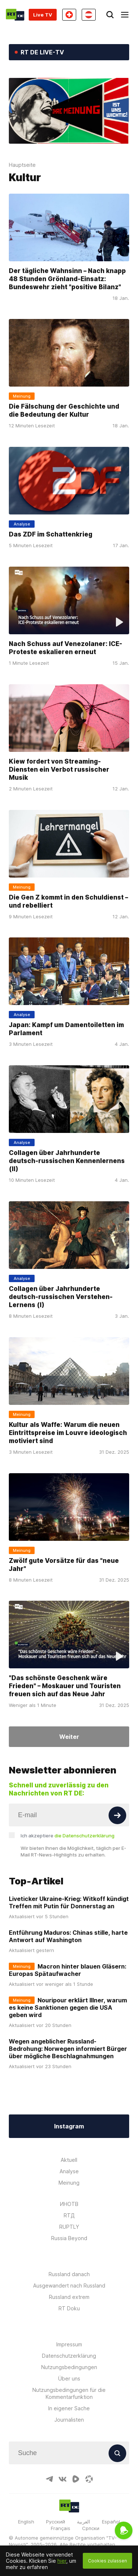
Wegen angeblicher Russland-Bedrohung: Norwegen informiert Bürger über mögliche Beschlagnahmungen (68, 2049)
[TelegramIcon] (49, 2479)
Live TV (42, 15)
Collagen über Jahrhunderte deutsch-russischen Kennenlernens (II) (67, 1161)
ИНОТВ (69, 2204)
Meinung (69, 2182)
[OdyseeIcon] (89, 2479)
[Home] (15, 15)
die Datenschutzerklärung (84, 1835)
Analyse (69, 2171)
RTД (69, 2215)
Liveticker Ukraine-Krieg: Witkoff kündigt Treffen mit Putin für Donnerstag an (69, 1902)
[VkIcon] (62, 2479)
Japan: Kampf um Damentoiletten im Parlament (66, 1029)
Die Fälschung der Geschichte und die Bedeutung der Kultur (64, 410)
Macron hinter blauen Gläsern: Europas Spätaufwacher (67, 1970)
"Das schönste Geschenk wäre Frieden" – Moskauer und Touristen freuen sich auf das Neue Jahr (65, 1686)
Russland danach (69, 2274)
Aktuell (69, 2160)
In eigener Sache (69, 2408)
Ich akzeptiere (67, 1835)
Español (111, 2522)
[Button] (117, 1815)
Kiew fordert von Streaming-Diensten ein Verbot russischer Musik (59, 769)
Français (60, 2528)
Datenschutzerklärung (69, 2356)
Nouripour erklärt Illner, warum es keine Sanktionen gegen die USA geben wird (68, 2007)
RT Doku (69, 2308)
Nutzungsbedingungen (69, 2367)
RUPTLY (69, 2227)
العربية (83, 2522)
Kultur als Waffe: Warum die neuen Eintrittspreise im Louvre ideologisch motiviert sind (68, 1433)
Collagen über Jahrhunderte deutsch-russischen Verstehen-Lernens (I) (61, 1297)
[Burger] (124, 15)
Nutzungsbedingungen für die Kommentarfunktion (69, 2393)
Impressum (69, 2344)
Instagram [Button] (69, 2126)
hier (61, 2561)
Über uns (69, 2378)
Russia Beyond (69, 2238)
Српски (90, 2528)
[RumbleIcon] (76, 2479)
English (26, 2522)
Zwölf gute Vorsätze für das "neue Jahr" (64, 1564)
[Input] (69, 1815)
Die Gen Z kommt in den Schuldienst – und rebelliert (68, 901)
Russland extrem (69, 2297)
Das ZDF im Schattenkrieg (50, 534)
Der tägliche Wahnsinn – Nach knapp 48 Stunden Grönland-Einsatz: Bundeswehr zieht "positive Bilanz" (67, 279)
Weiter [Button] (69, 1736)
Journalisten (69, 2420)
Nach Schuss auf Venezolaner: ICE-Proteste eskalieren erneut (65, 648)
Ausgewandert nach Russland (69, 2285)
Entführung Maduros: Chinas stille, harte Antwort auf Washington (68, 1936)
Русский (55, 2522)
